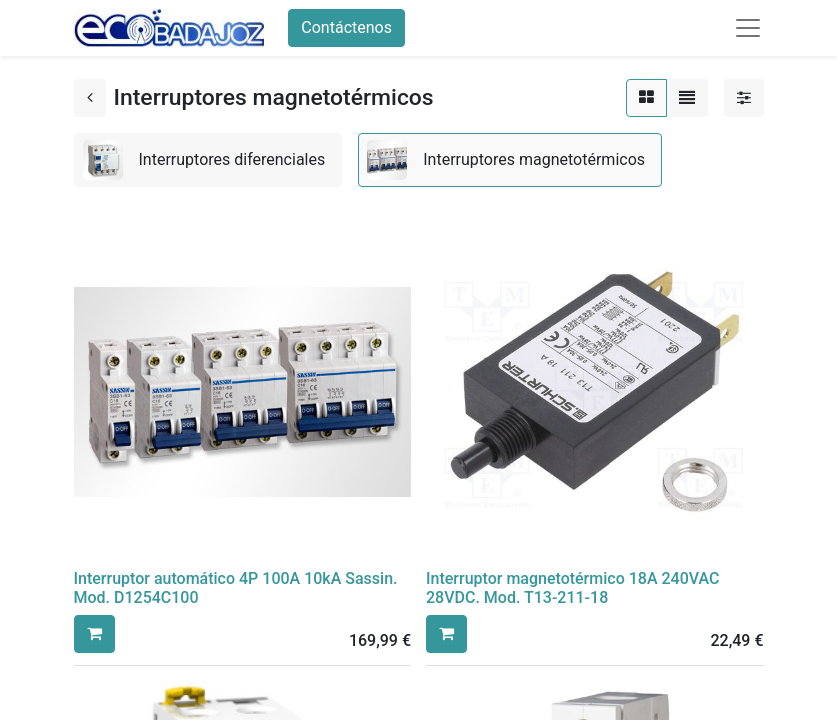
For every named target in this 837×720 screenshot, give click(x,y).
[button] (94, 634)
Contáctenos (346, 27)
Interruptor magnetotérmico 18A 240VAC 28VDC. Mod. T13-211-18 (572, 588)
